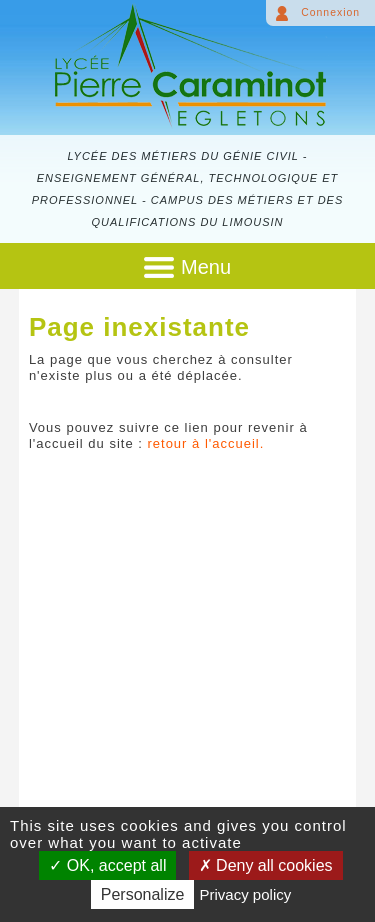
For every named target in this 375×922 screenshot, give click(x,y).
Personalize (143, 894)
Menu (206, 267)
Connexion (330, 12)
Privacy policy (246, 894)
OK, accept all (107, 865)
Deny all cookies (266, 865)
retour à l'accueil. (205, 443)
